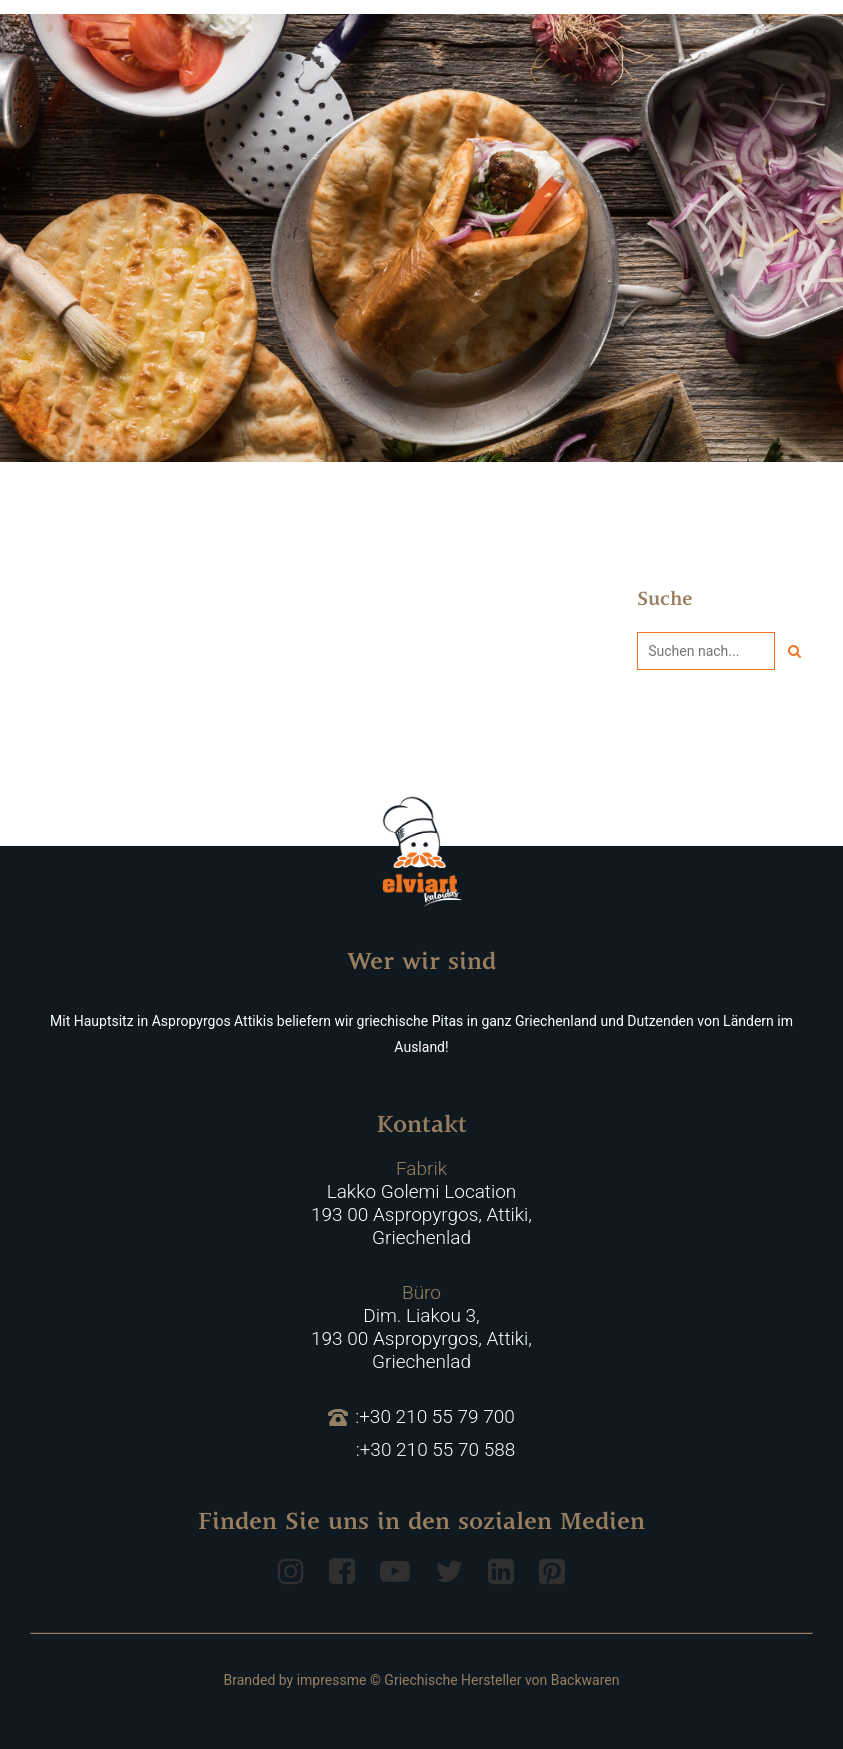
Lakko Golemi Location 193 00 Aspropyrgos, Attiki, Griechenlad (421, 1203)
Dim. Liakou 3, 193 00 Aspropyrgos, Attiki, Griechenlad (421, 1327)
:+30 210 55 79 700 (421, 1417)
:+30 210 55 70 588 (436, 1450)
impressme (332, 1680)
